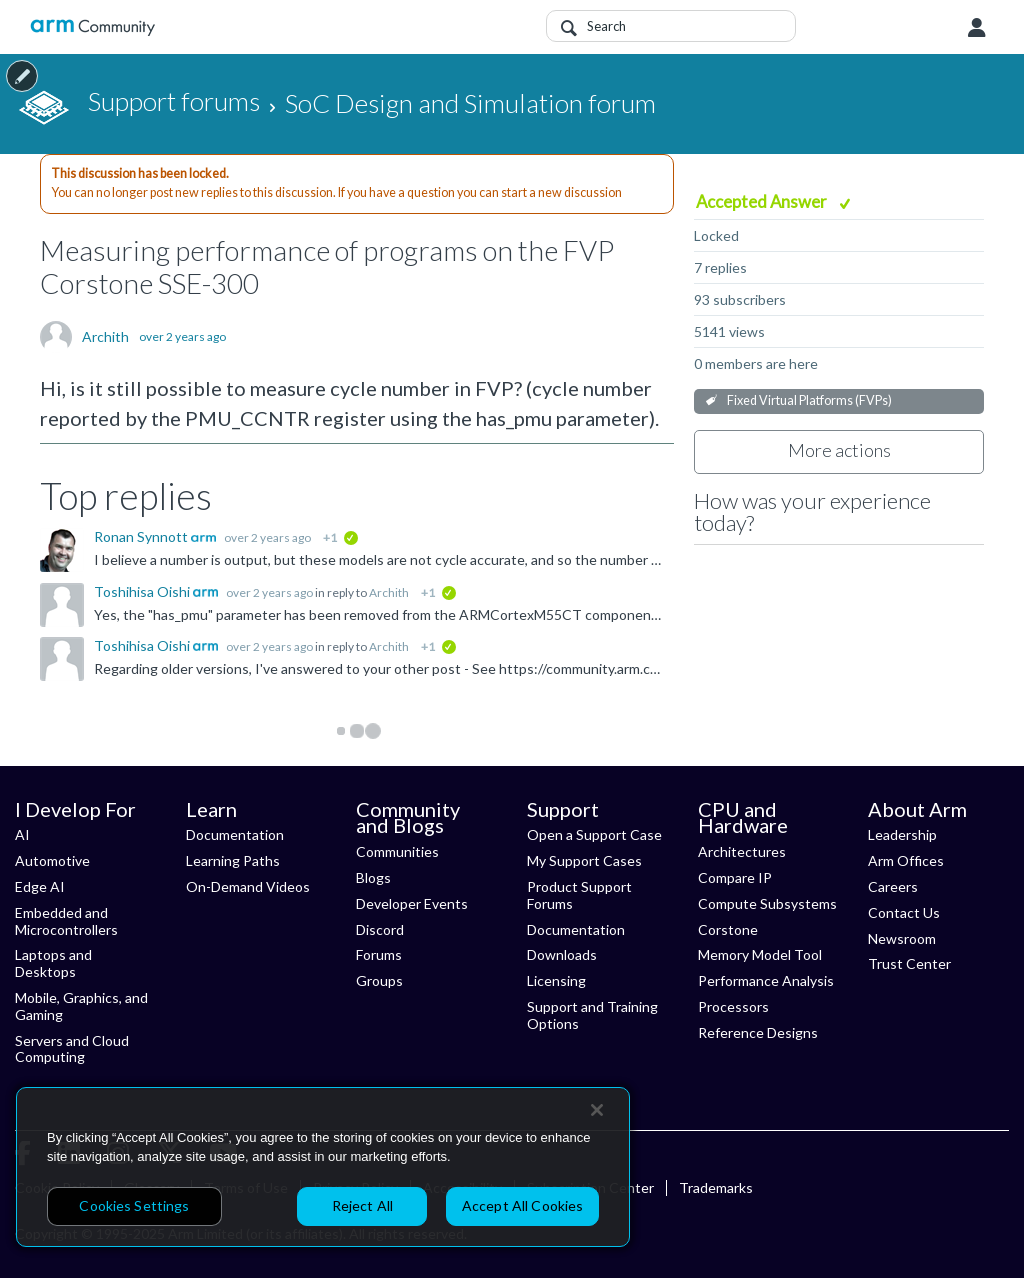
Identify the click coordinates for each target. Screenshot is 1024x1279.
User (977, 28)
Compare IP (735, 877)
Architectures (742, 851)
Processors (733, 1006)
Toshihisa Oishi (143, 591)
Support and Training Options (592, 1015)
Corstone (728, 929)
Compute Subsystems (767, 903)
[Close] (597, 1110)
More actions (839, 450)
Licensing (556, 980)
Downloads (562, 954)
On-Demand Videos (248, 886)
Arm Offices (906, 860)
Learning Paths (233, 860)
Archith (105, 337)
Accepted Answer (763, 201)
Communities (397, 851)
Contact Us (904, 912)
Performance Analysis (766, 980)
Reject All (362, 1205)
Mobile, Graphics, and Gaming (81, 1006)
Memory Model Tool (760, 954)
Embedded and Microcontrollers (66, 921)
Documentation (235, 834)
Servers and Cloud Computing (72, 1049)
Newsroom (902, 938)
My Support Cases (584, 860)
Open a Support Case (594, 834)
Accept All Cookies (523, 1205)
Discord (380, 929)
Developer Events (412, 903)
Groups (379, 980)
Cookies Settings (134, 1205)
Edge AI (40, 886)
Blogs (373, 877)
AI (22, 834)
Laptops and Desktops (53, 963)
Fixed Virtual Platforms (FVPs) (809, 400)
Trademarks (716, 1187)
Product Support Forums (579, 895)
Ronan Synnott (142, 536)
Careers (893, 886)
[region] (323, 1167)
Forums (379, 954)
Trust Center (909, 963)
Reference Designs (758, 1032)
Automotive (52, 860)
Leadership (902, 834)
